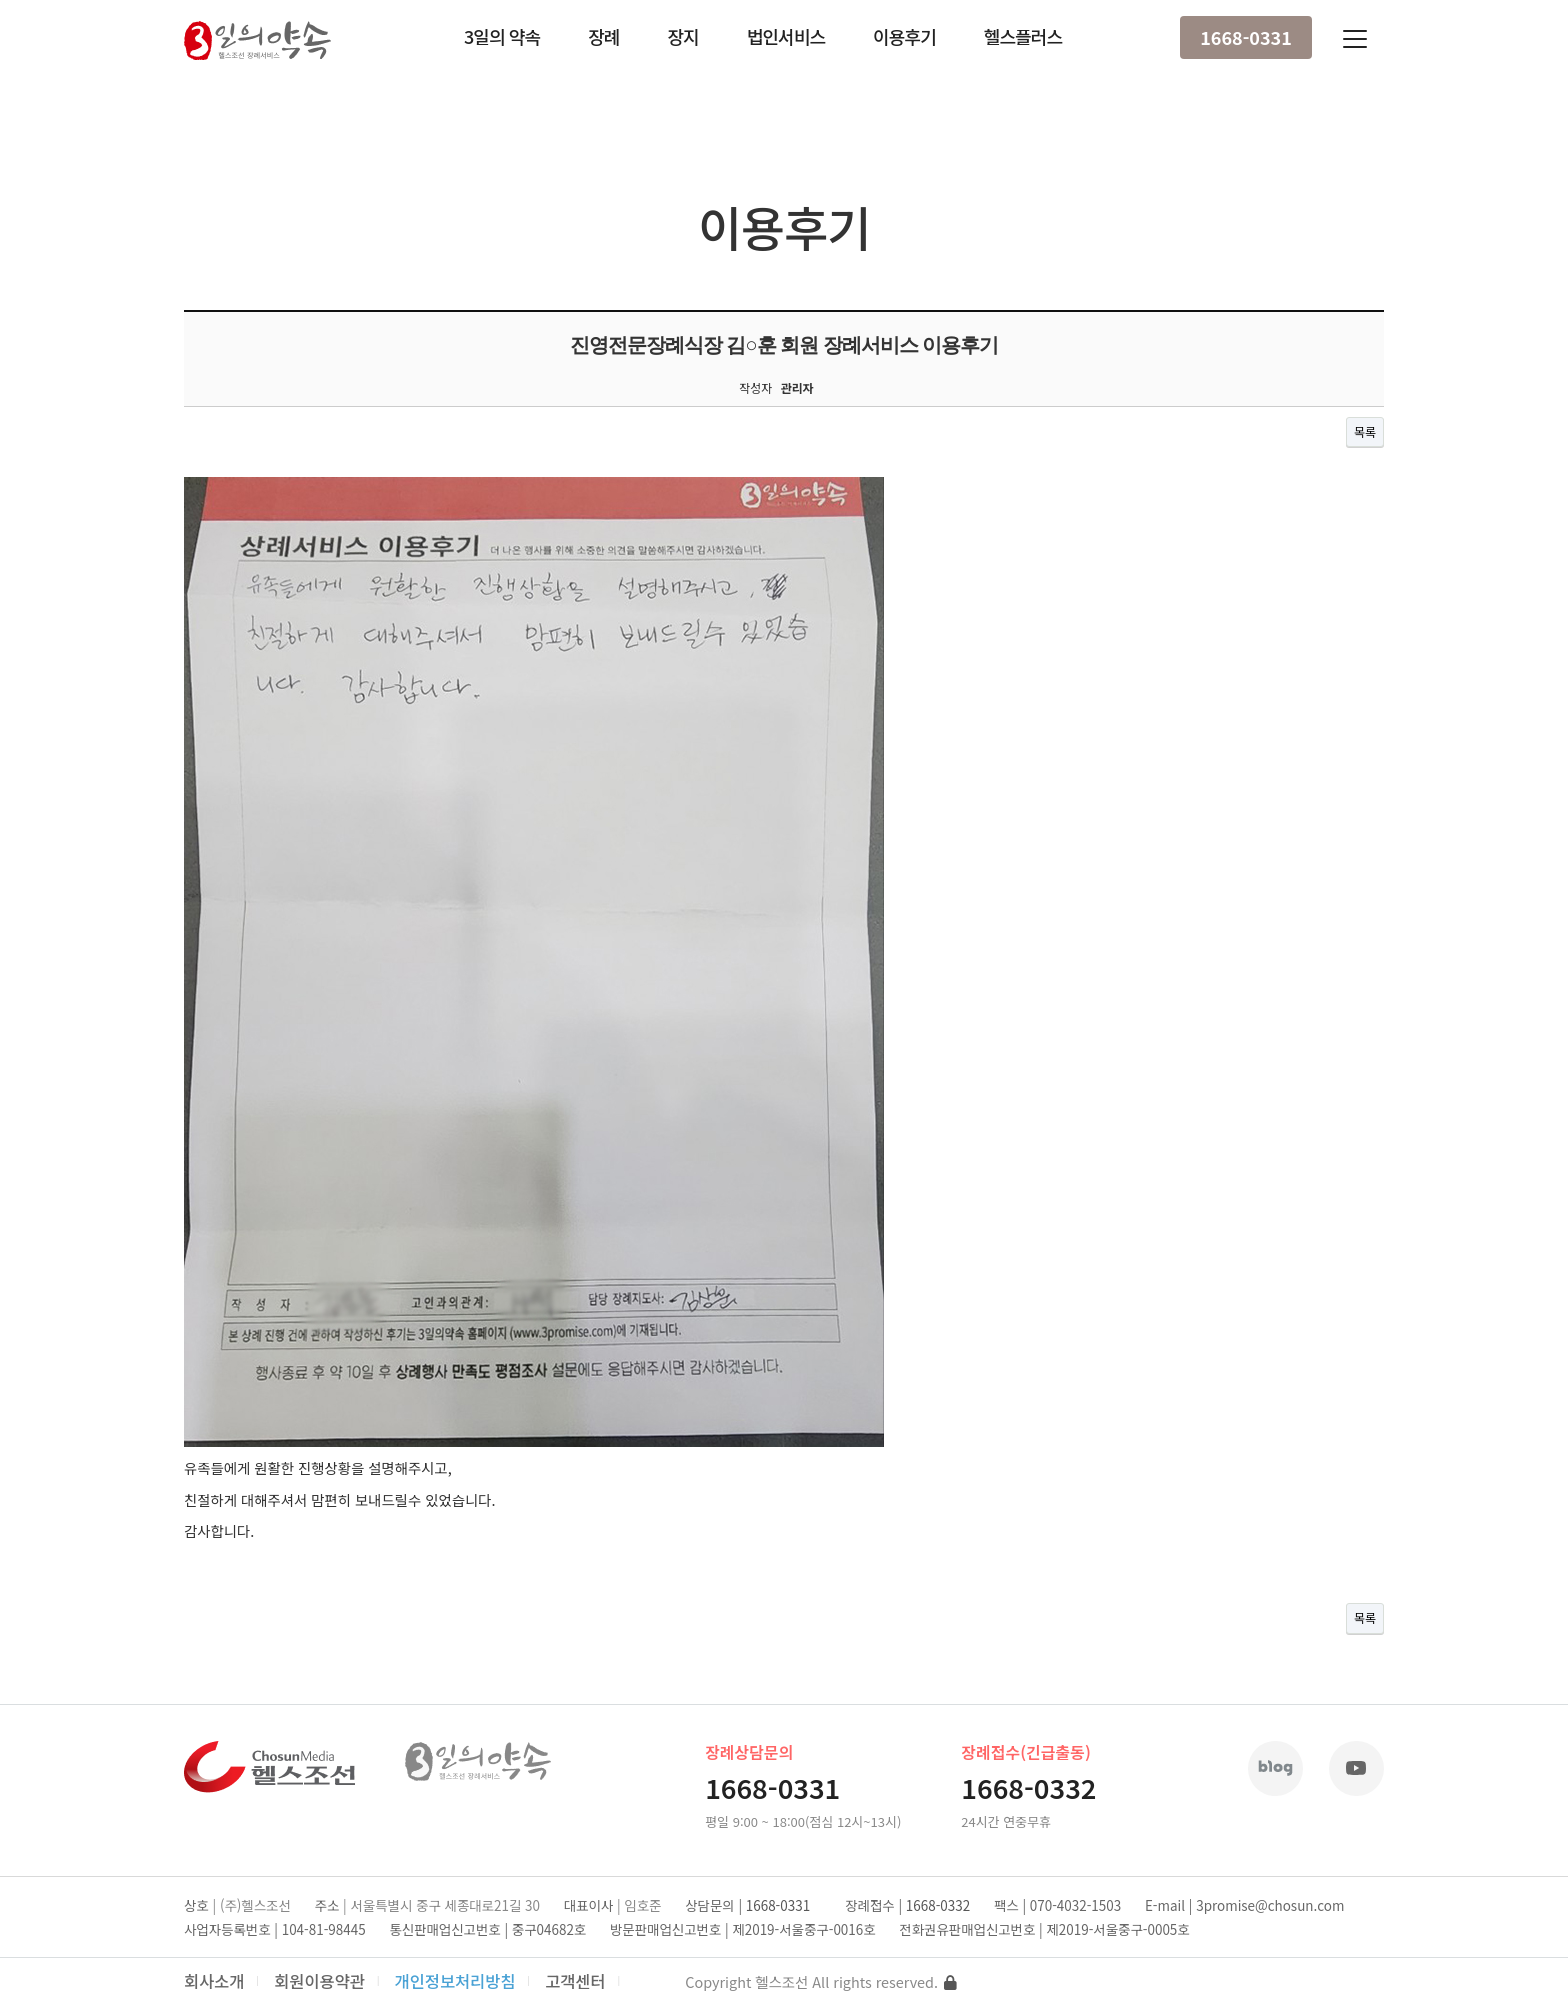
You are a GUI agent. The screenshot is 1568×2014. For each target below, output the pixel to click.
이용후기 (904, 36)
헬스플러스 (1023, 36)
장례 (603, 36)
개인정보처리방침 (455, 1981)
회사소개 (214, 1981)
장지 (682, 36)
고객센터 (575, 1981)
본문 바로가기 (0, 0)
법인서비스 (786, 36)
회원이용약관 (319, 1981)
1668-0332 (1028, 1787)
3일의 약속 (502, 36)
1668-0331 (1246, 37)
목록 (1365, 431)
